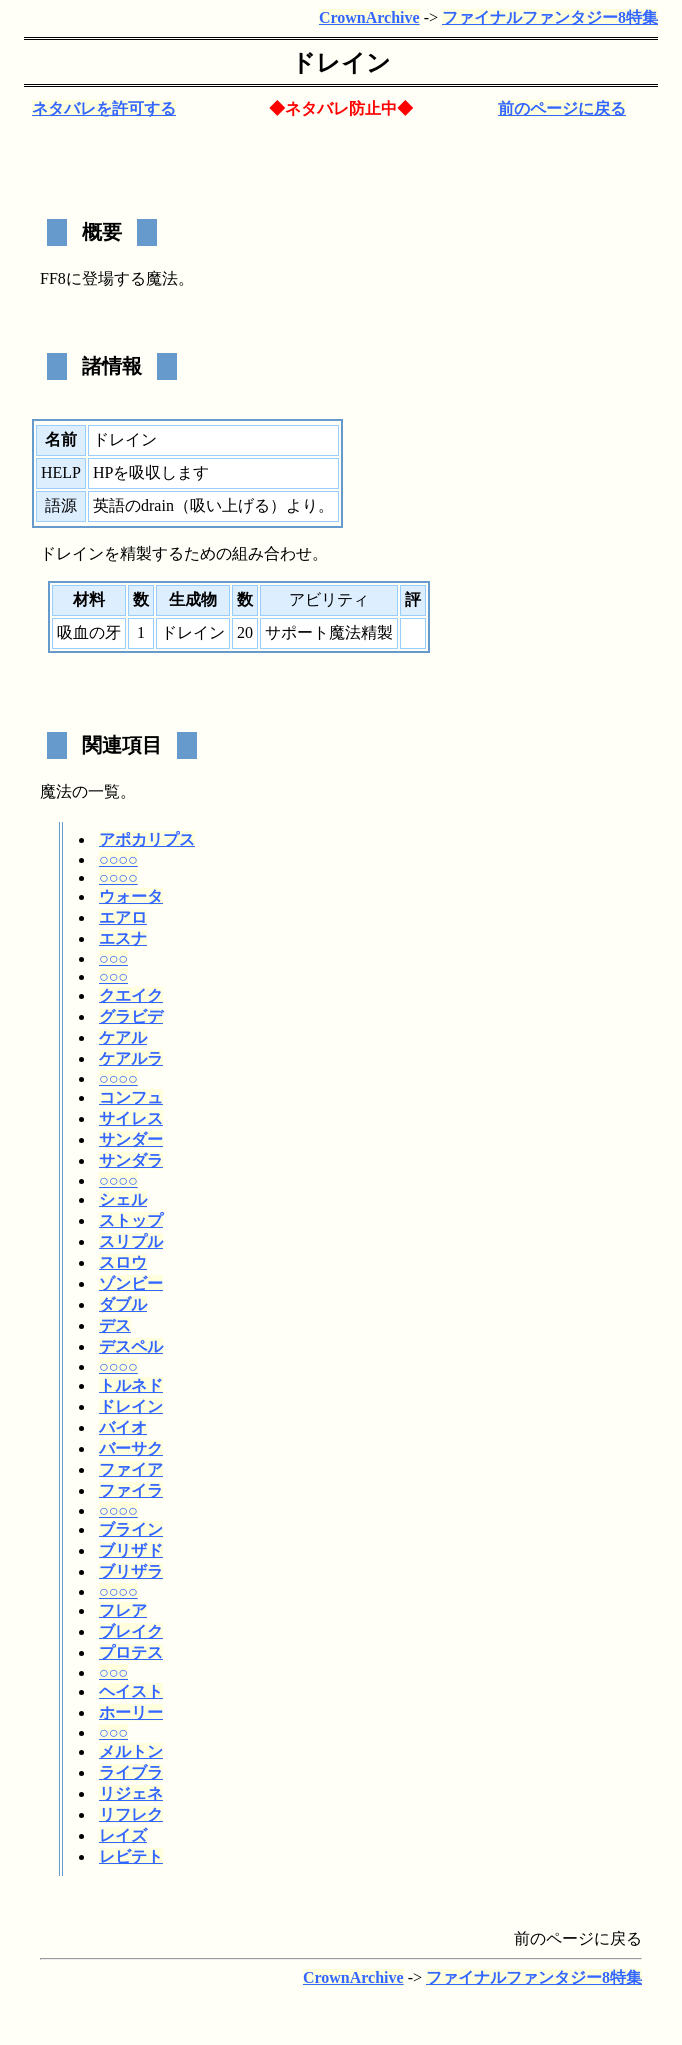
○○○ (113, 958)
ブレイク (131, 1631)
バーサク (131, 1448)
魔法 (162, 278)
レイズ (123, 1835)
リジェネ (131, 1793)
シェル (123, 1199)
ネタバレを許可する (104, 108)
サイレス (131, 1118)
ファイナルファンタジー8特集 (550, 17)
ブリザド (131, 1550)
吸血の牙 (89, 632)
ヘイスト (131, 1691)
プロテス (131, 1652)
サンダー (131, 1139)
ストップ (131, 1220)
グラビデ (131, 1016)
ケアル (123, 1037)
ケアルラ (131, 1058)
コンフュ (131, 1097)
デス (115, 1325)
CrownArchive (369, 17)
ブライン (131, 1529)
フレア (123, 1610)
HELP (61, 472)
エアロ (123, 917)
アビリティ (329, 599)
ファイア (131, 1469)
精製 (136, 553)
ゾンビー (131, 1283)
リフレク (131, 1814)
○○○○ (118, 859)
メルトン (131, 1751)
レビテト (131, 1856)
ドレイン (131, 1406)
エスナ (123, 938)
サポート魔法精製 (329, 632)
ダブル (123, 1304)
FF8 (53, 278)
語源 (61, 505)
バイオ (123, 1427)
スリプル (131, 1241)
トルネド (131, 1385)
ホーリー (131, 1712)
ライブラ (131, 1772)
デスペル (131, 1346)
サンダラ (131, 1160)
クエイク (131, 995)
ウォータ (131, 896)
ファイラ (131, 1490)
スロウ (123, 1262)
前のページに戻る (562, 108)
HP (103, 472)
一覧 (104, 791)
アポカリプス (147, 839)
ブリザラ (131, 1571)
